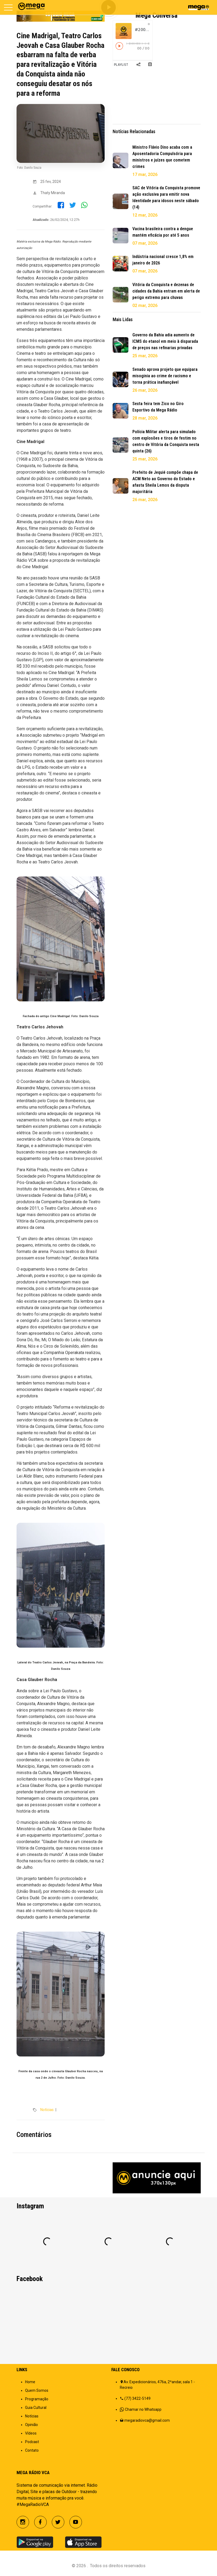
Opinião (31, 2425)
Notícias (47, 2110)
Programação (36, 2399)
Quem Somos (36, 2390)
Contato (32, 2450)
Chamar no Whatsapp (143, 2409)
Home (30, 2382)
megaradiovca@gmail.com (147, 2420)
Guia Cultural (35, 2407)
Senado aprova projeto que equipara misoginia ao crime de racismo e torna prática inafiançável (165, 376)
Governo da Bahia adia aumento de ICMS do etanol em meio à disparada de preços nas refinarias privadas (165, 341)
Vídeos (31, 2433)
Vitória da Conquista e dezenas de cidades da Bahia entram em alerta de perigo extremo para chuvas (166, 291)
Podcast (32, 2442)
